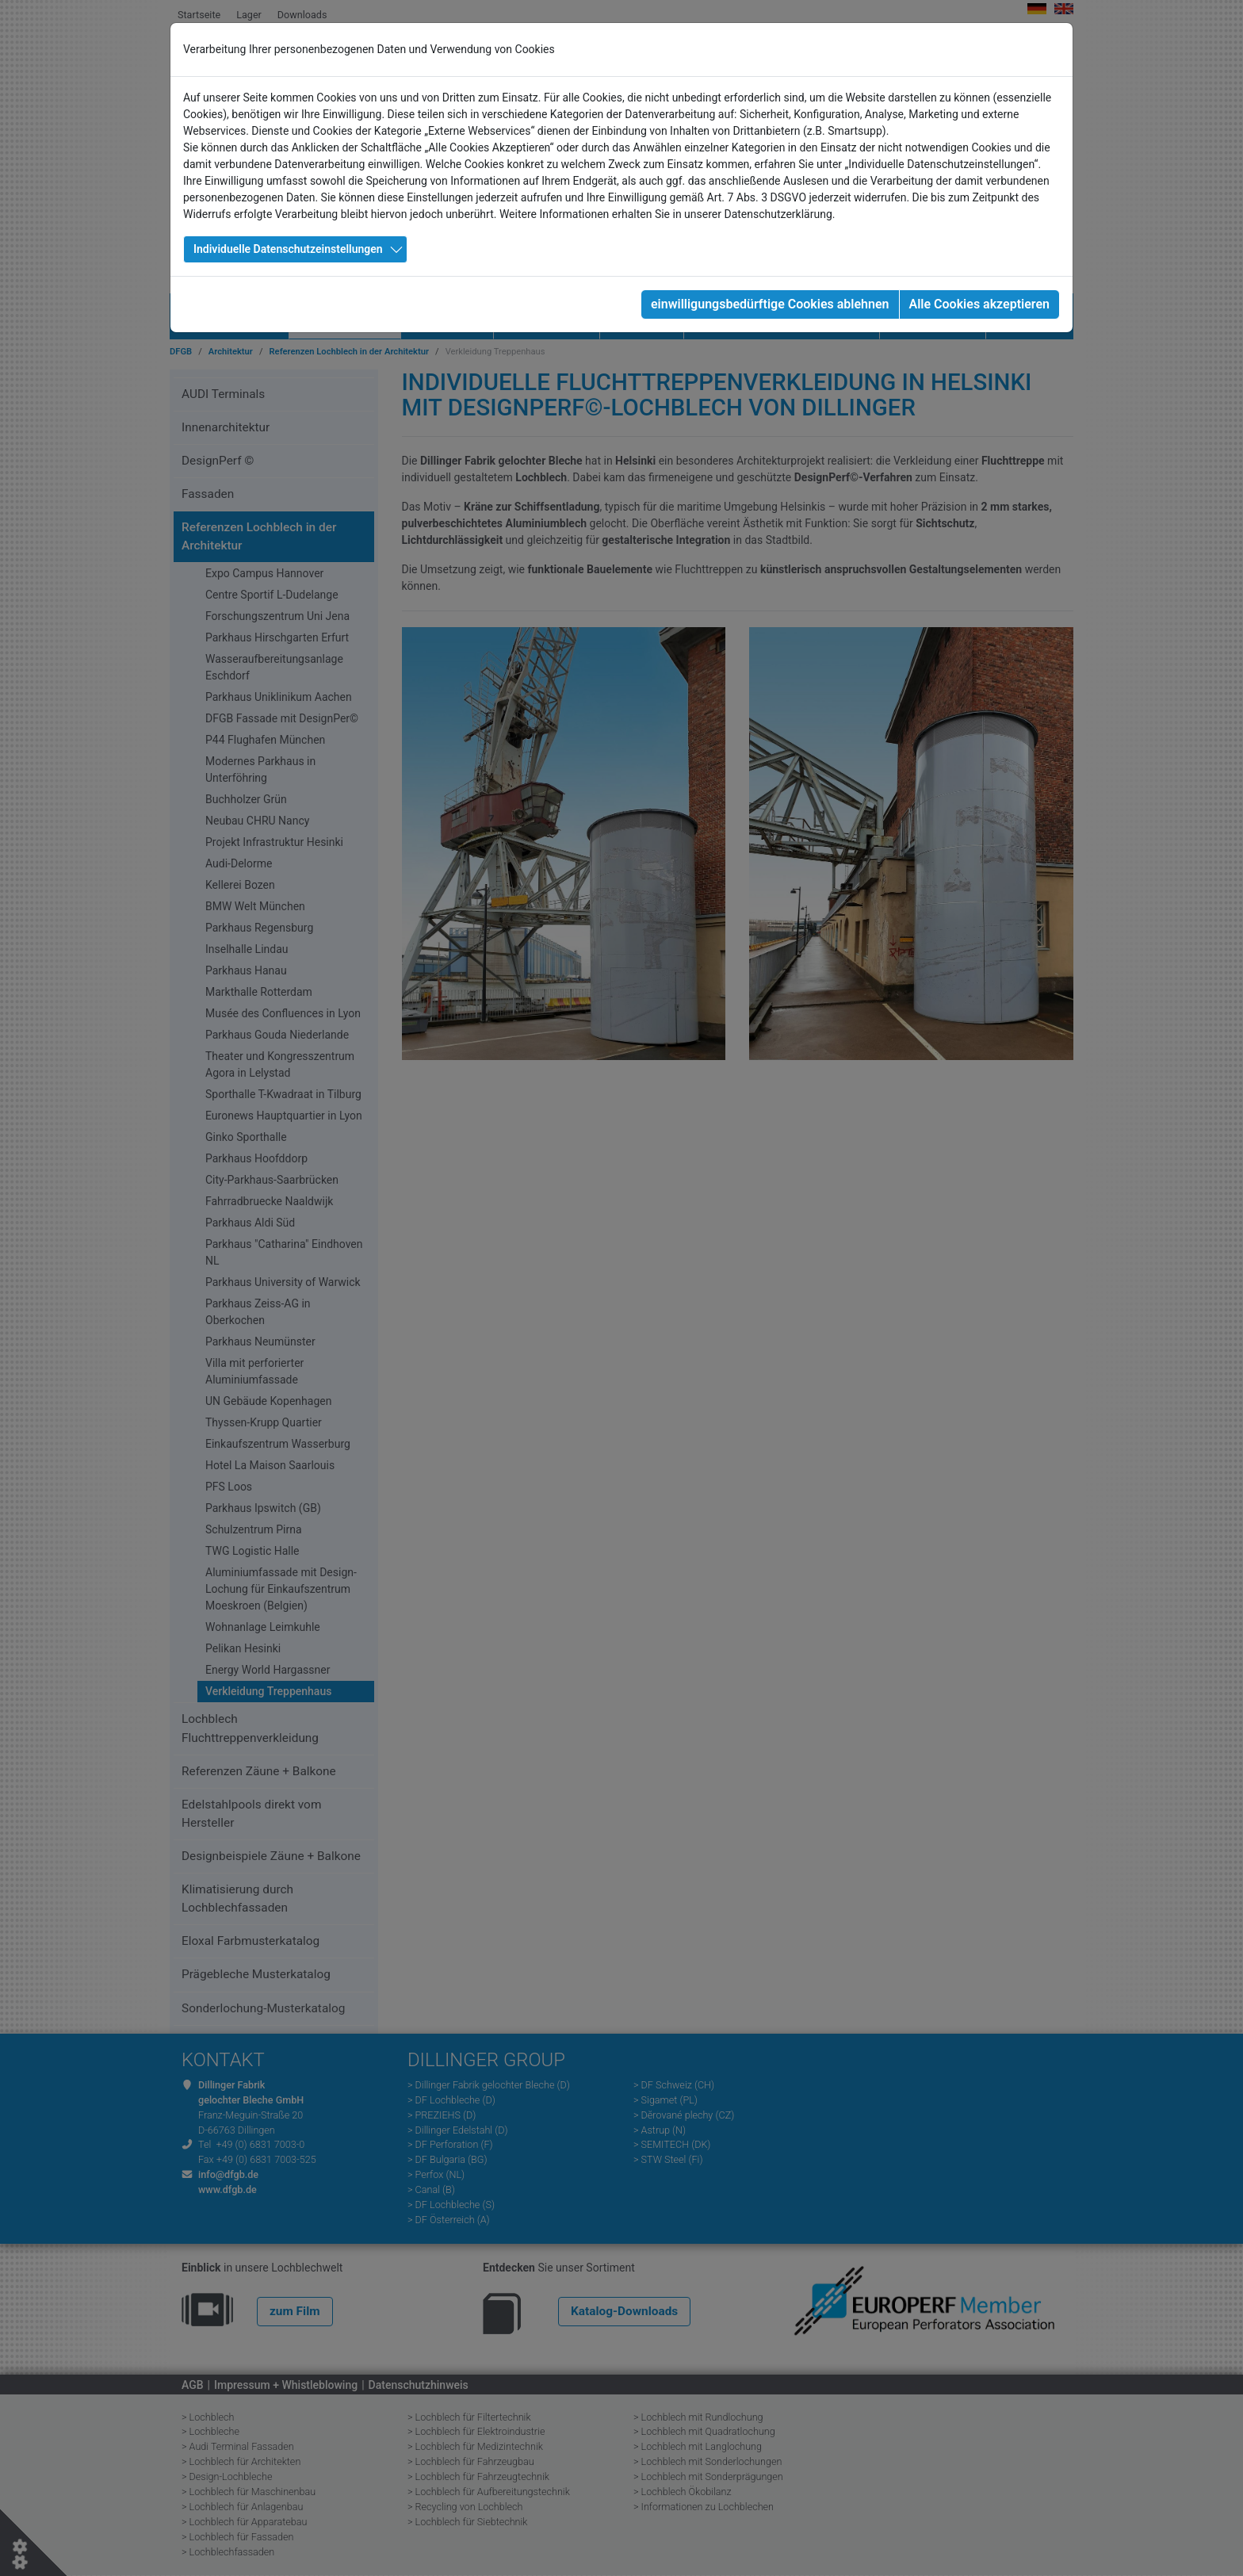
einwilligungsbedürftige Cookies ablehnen (770, 304)
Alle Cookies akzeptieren (979, 304)
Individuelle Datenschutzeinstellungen (288, 249)
